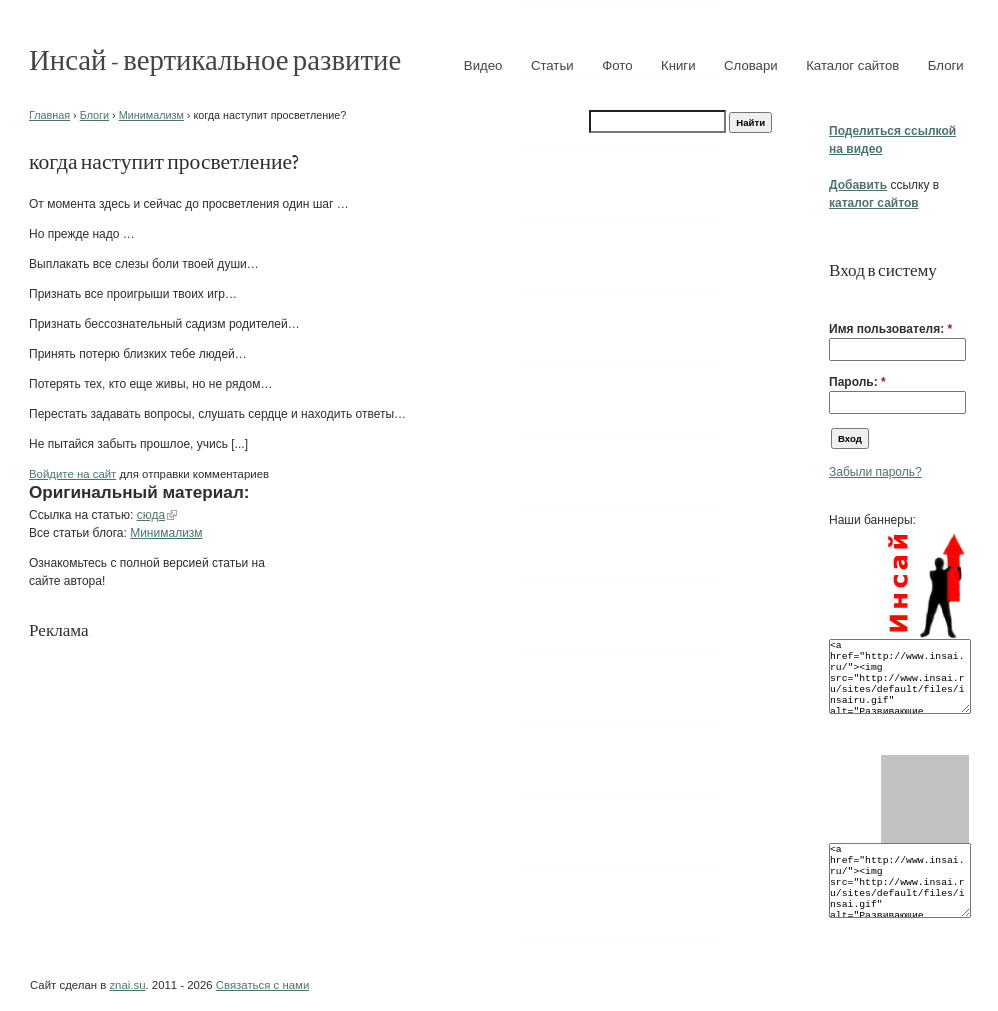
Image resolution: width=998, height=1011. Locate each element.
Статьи (552, 65)
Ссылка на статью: (83, 515)
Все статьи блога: (79, 533)
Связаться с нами (262, 985)
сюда (151, 515)
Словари (751, 65)
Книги (678, 65)
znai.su (127, 985)
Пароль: (857, 382)
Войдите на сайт (72, 474)
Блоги (946, 65)
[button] (837, 298)
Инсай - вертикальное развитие (215, 58)
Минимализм (151, 115)
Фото (617, 65)
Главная (49, 115)
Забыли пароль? (875, 472)
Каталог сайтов (852, 65)
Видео (483, 65)
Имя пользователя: (890, 329)
